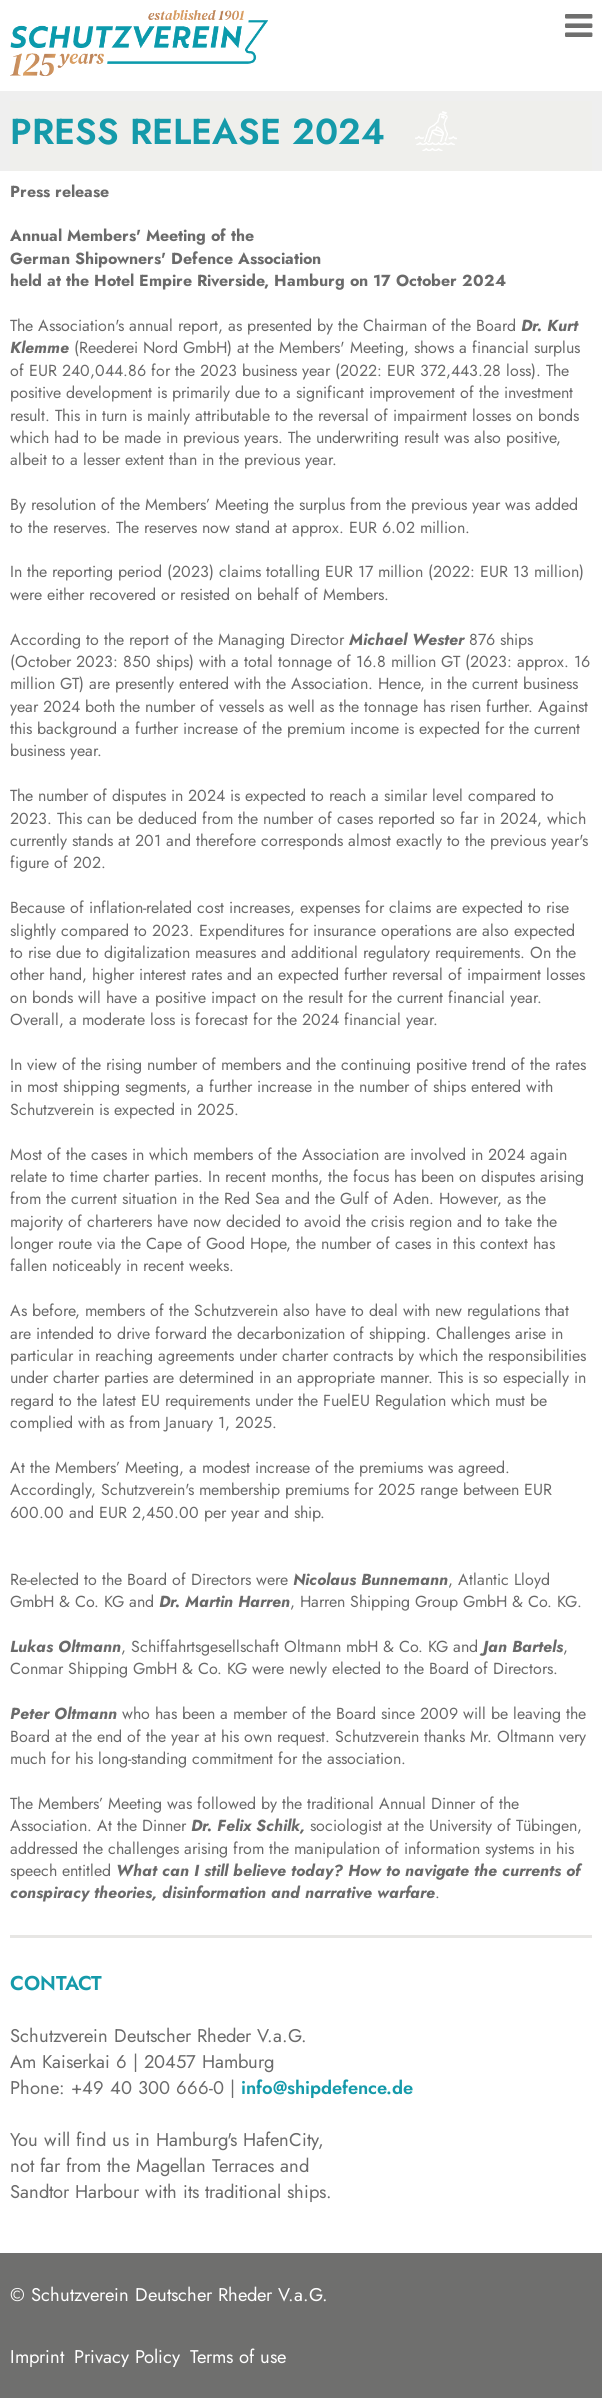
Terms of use (238, 2356)
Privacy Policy (127, 2356)
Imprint (37, 2356)
